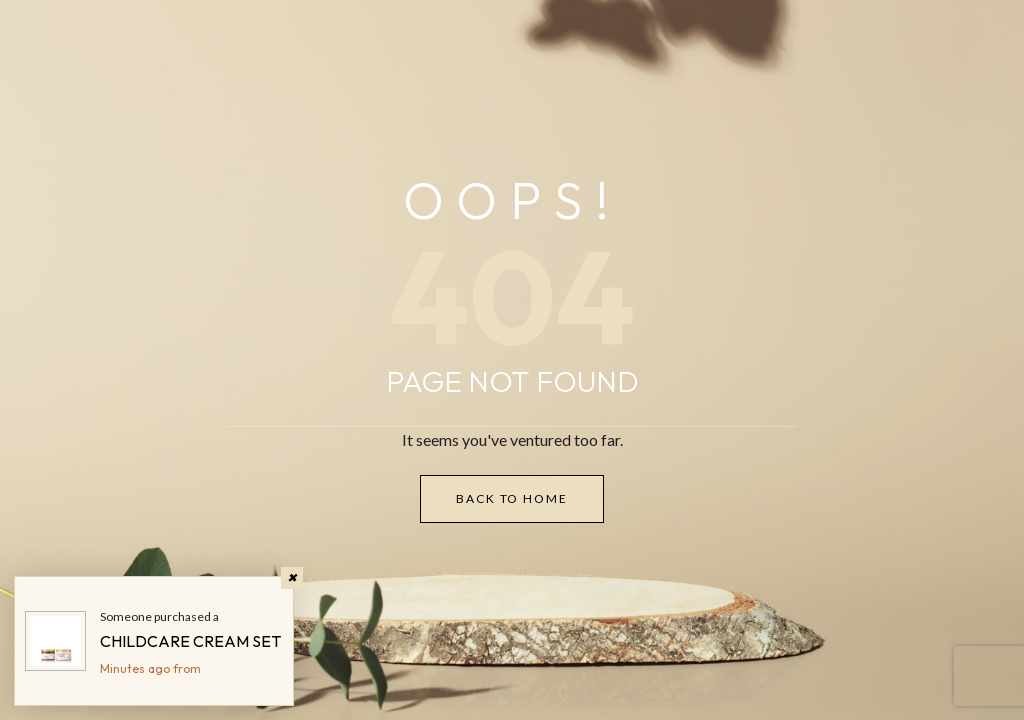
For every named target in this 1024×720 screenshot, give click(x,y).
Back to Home (511, 498)
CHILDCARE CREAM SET (190, 641)
